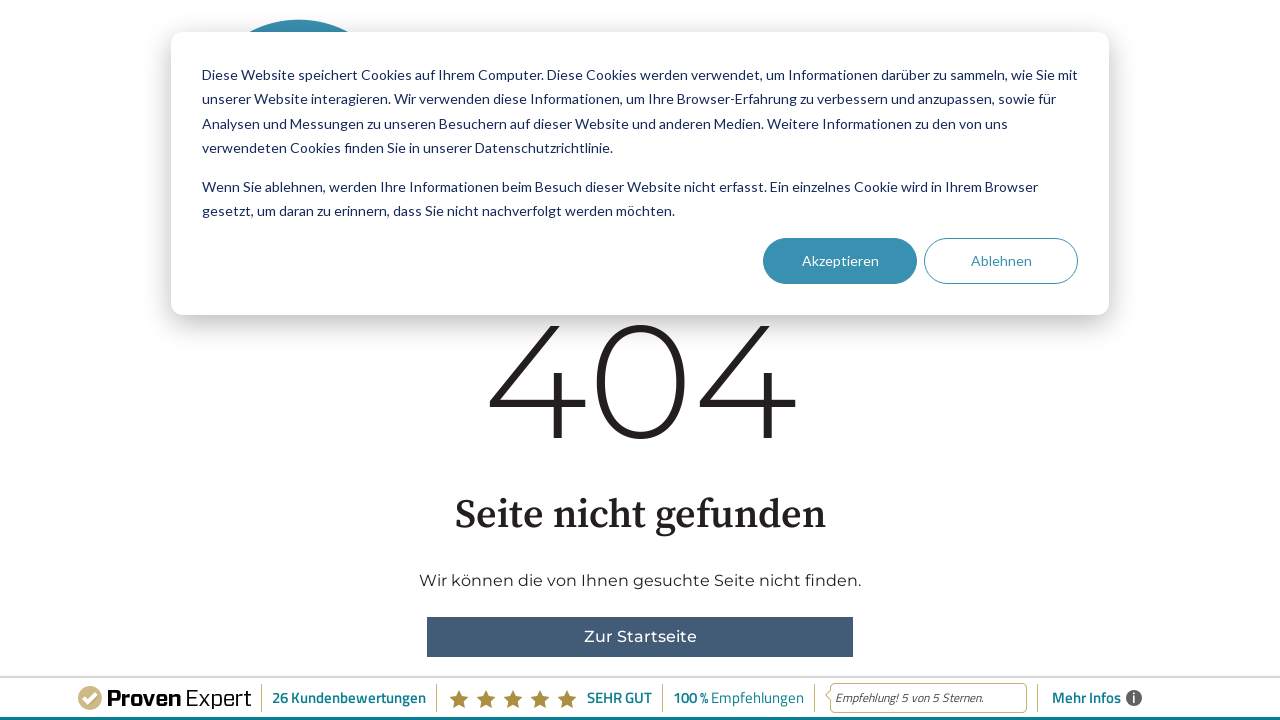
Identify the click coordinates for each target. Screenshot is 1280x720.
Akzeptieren (840, 260)
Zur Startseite (640, 636)
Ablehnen (1001, 260)
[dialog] (640, 173)
